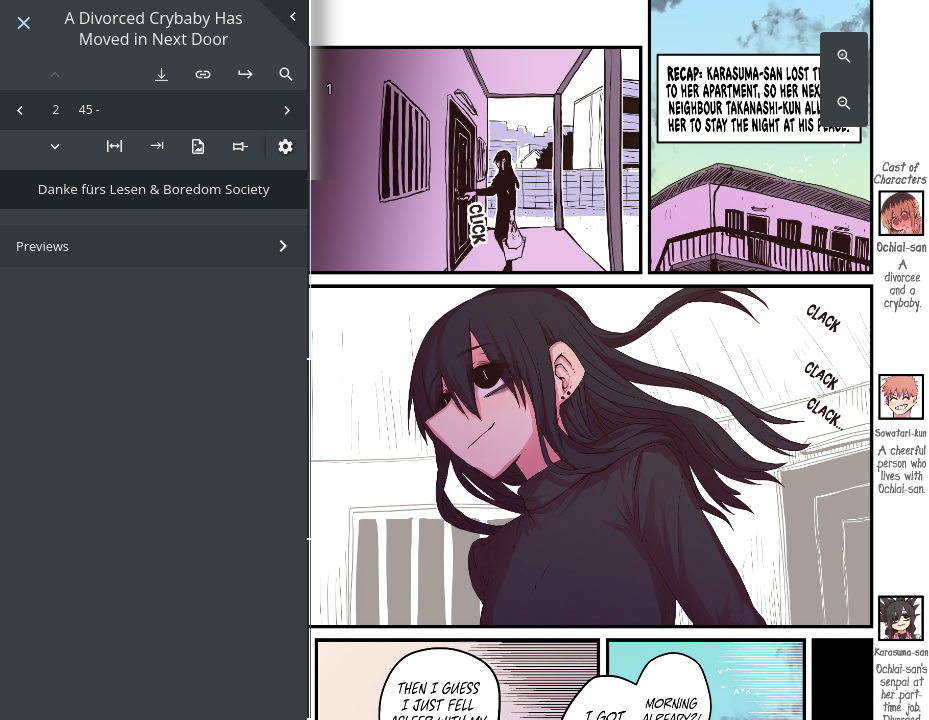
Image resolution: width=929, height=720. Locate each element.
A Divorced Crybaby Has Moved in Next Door (153, 29)
